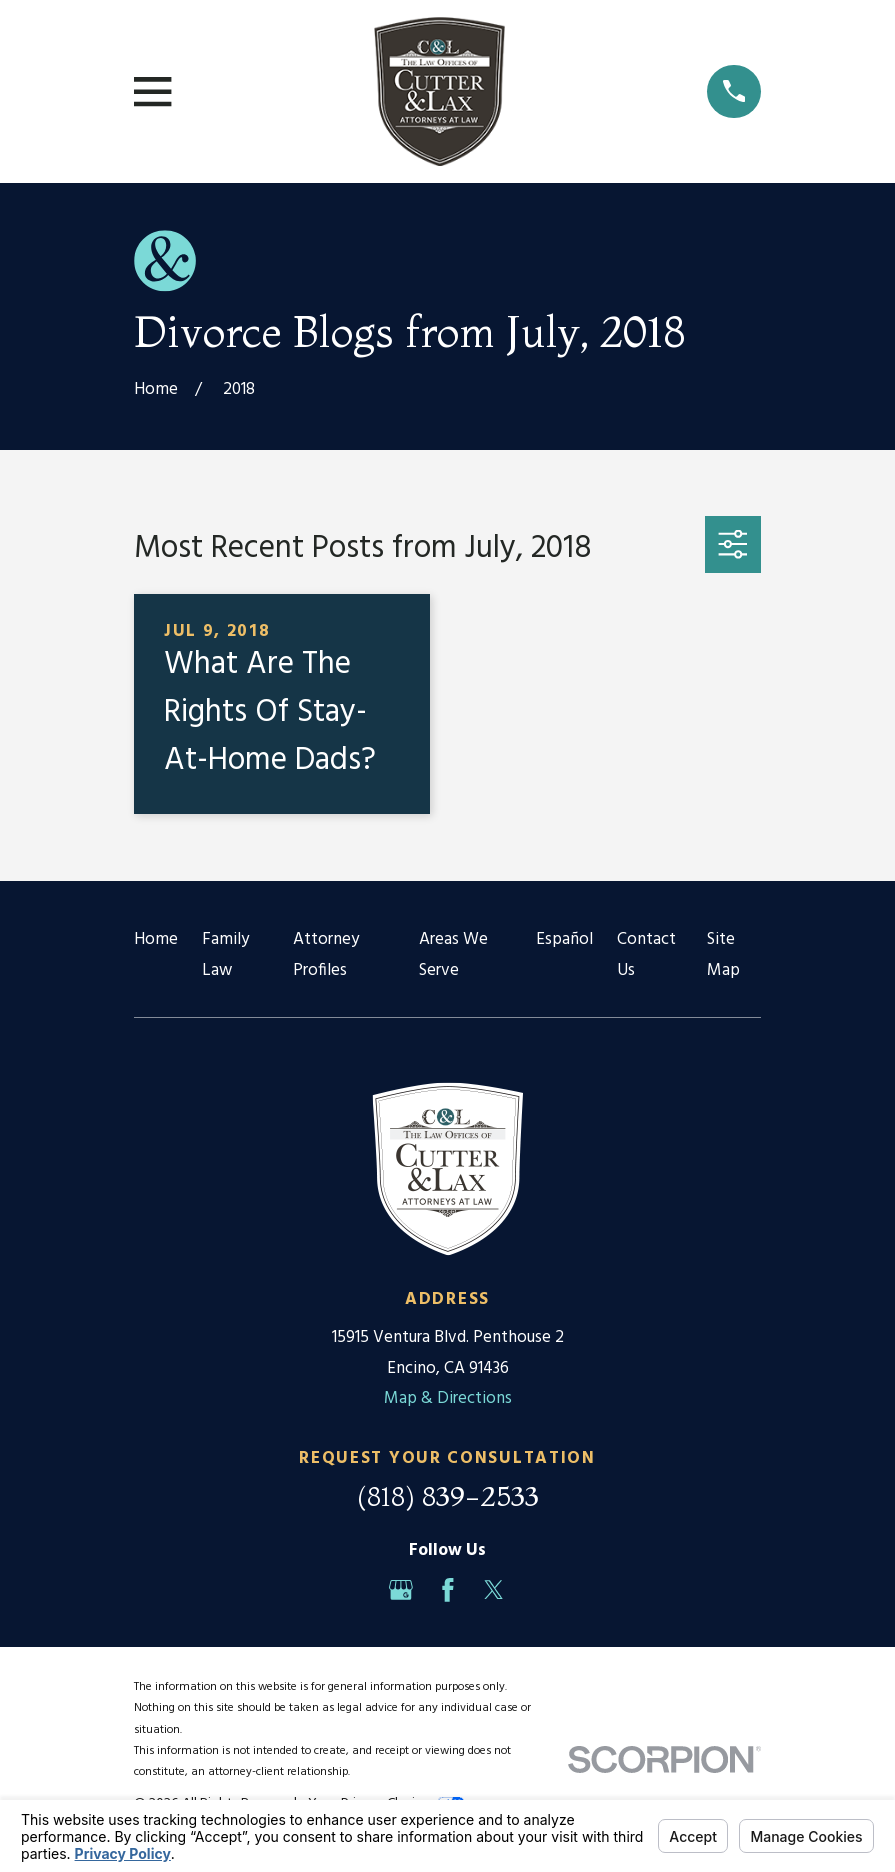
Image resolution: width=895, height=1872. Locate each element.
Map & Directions (448, 1398)
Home (156, 939)
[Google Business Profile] (401, 1590)
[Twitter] (494, 1590)
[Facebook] (448, 1590)
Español (564, 939)
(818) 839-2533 (448, 1496)
